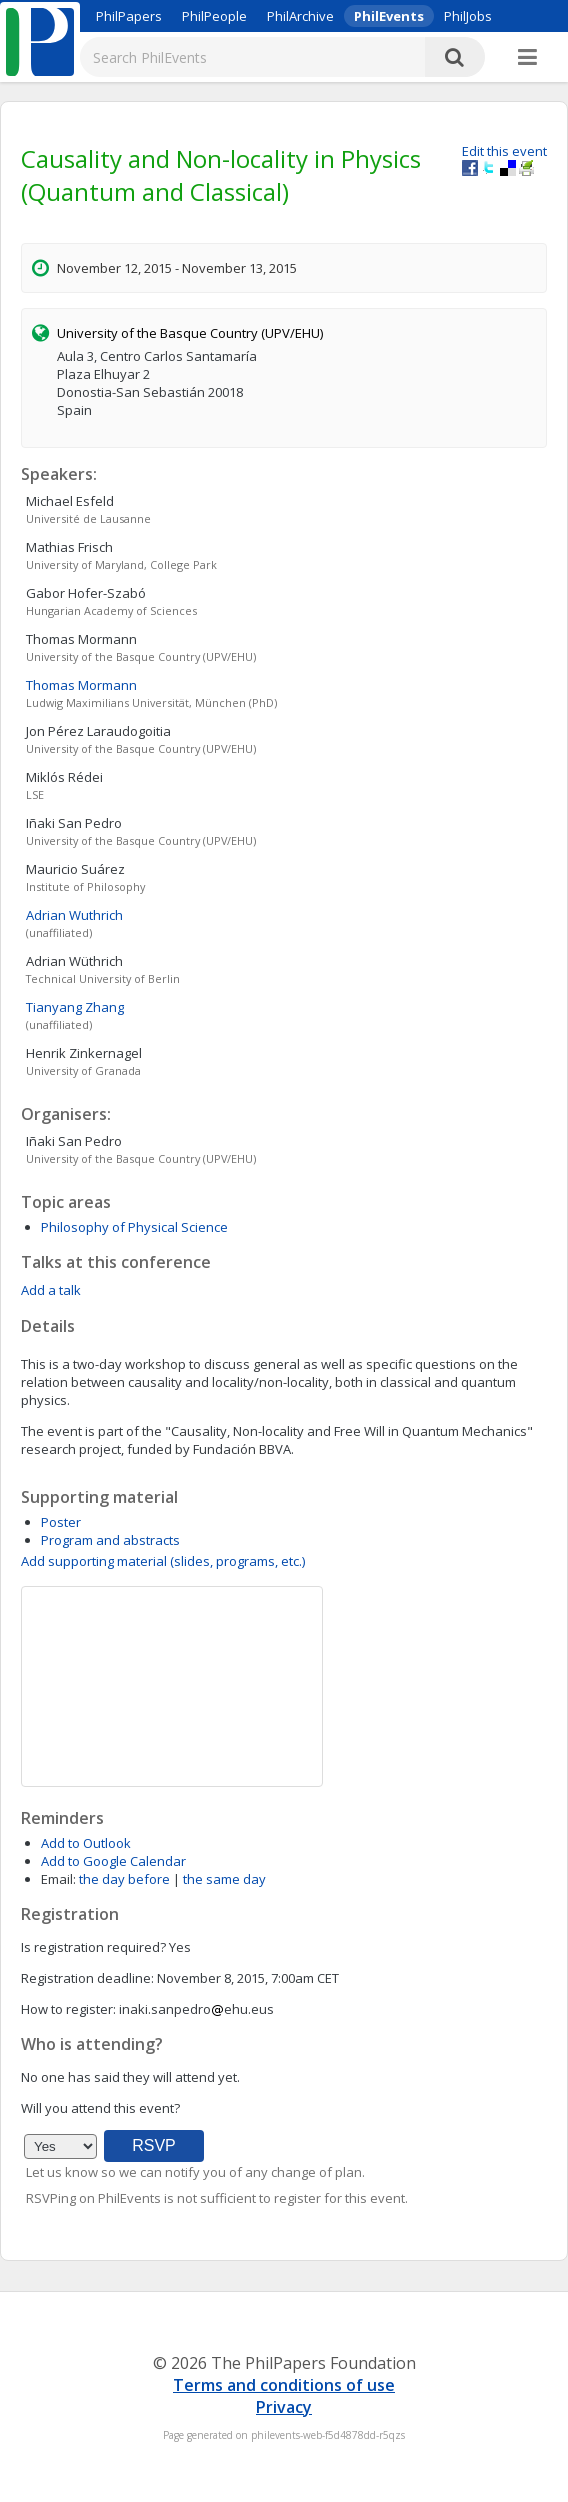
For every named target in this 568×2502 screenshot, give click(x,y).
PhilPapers (129, 16)
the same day (224, 1879)
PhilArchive (300, 16)
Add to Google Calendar (113, 1861)
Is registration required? (93, 1947)
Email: (58, 1879)
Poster (61, 1522)
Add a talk (51, 1290)
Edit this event (504, 151)
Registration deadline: (87, 1978)
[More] (527, 58)
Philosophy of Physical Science (134, 1227)
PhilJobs (468, 16)
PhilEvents (389, 16)
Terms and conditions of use (284, 2385)
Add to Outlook (86, 1843)
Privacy (284, 2407)
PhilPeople (214, 16)
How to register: (68, 2009)
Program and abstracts (110, 1540)
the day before (124, 1879)
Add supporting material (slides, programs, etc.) (163, 1561)
